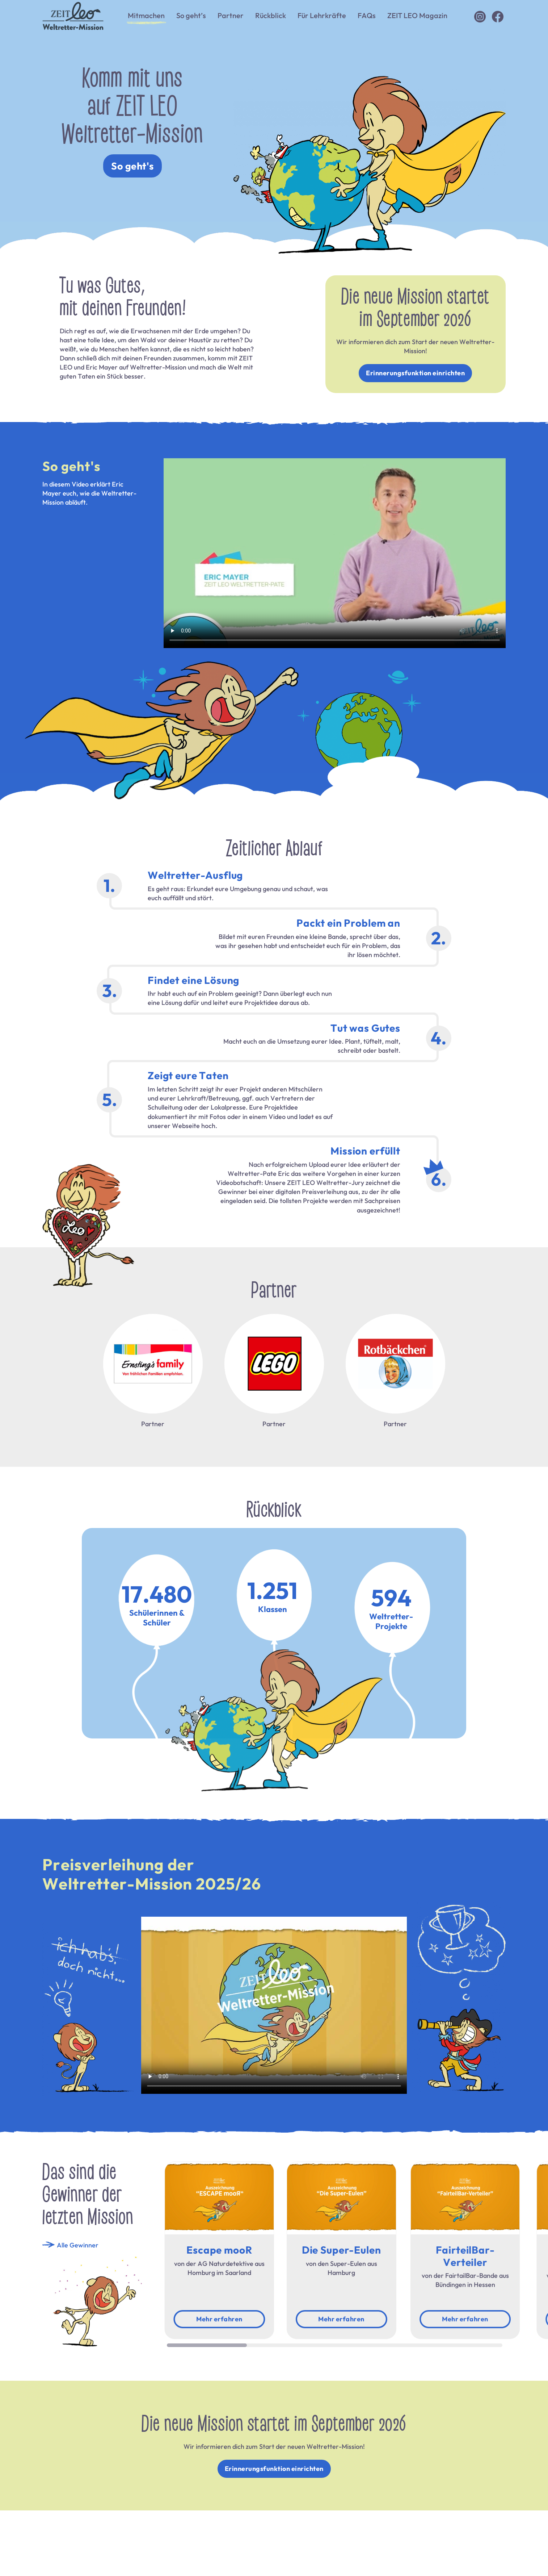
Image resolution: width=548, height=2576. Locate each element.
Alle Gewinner (70, 2245)
